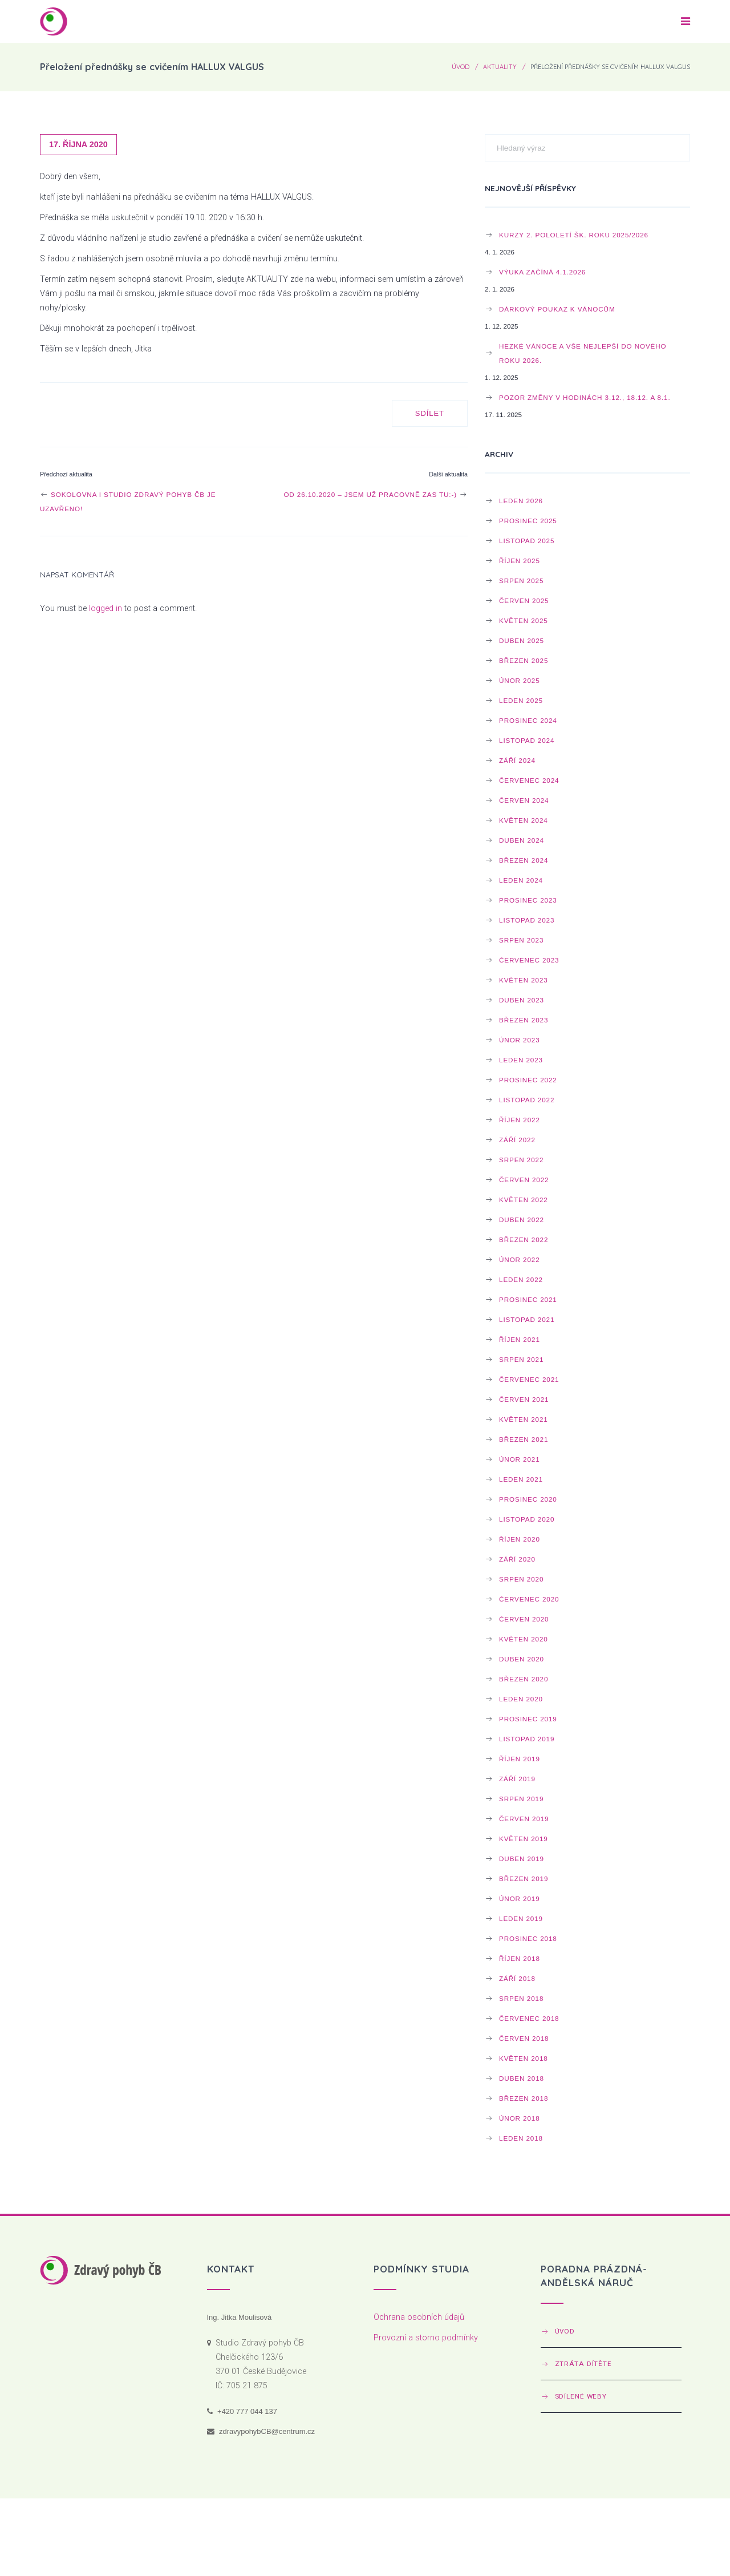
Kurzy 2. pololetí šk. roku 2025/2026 (573, 234)
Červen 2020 (524, 1619)
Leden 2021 (521, 1479)
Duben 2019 (521, 1858)
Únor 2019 (519, 1898)
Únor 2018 (519, 2118)
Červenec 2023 (529, 960)
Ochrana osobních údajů (419, 2317)
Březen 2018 (523, 2098)
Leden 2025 (521, 700)
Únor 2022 (519, 1259)
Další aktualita (448, 474)
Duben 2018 (521, 2078)
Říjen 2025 (519, 560)
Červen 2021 (524, 1399)
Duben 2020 (521, 1659)
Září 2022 (517, 1139)
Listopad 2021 (526, 1319)
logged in (105, 608)
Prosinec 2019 (528, 1718)
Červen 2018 (524, 2038)
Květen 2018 (523, 2058)
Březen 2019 (523, 1878)
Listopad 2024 (526, 740)
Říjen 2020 (519, 1539)
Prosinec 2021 (528, 1299)
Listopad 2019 (526, 1738)
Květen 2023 (523, 980)
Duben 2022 (521, 1219)
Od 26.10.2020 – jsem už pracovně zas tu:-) (375, 494)
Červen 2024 (524, 800)
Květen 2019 (523, 1838)
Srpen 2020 (521, 1579)
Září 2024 (517, 760)
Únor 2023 (519, 1040)
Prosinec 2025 (528, 520)
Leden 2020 (521, 1698)
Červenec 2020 (529, 1599)
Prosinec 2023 (528, 900)
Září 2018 (517, 1978)
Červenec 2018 (529, 2018)
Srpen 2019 (521, 1798)
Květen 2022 (523, 1199)
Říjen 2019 (519, 1758)
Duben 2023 (521, 1000)
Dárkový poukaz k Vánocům (557, 309)
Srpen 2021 (521, 1359)
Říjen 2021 (519, 1339)
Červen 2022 (524, 1179)
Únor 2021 (519, 1459)
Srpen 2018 (521, 1998)
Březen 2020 (523, 1679)
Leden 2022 (521, 1279)
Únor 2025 (519, 680)
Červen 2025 (524, 600)
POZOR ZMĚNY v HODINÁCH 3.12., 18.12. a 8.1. (585, 397)
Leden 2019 (521, 1918)
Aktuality (500, 67)
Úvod (460, 67)
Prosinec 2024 (528, 720)
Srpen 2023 (521, 940)
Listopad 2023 (526, 920)
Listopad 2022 (526, 1099)
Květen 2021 (523, 1419)
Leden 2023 (521, 1059)
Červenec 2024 (529, 780)
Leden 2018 (521, 2138)
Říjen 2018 (519, 1958)
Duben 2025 (521, 640)
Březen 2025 (523, 660)
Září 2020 (517, 1559)
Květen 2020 (523, 1639)
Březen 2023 (523, 1020)
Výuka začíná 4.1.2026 (542, 272)
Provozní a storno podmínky (426, 2338)
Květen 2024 (523, 820)
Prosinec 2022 (528, 1079)
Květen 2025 (523, 620)
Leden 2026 (521, 500)
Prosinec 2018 (528, 1938)
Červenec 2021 (529, 1379)
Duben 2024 (521, 840)
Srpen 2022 (521, 1159)
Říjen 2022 (519, 1119)
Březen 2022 (523, 1239)
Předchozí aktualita (66, 474)
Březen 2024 (523, 860)
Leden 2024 (521, 880)
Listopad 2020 (526, 1519)
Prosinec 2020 (528, 1499)
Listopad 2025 (526, 540)
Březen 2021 (523, 1439)
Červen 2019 (524, 1818)
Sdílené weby (581, 2396)
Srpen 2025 (521, 580)
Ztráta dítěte (583, 2364)
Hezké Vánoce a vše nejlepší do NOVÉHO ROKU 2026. (583, 353)
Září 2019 (517, 1778)
